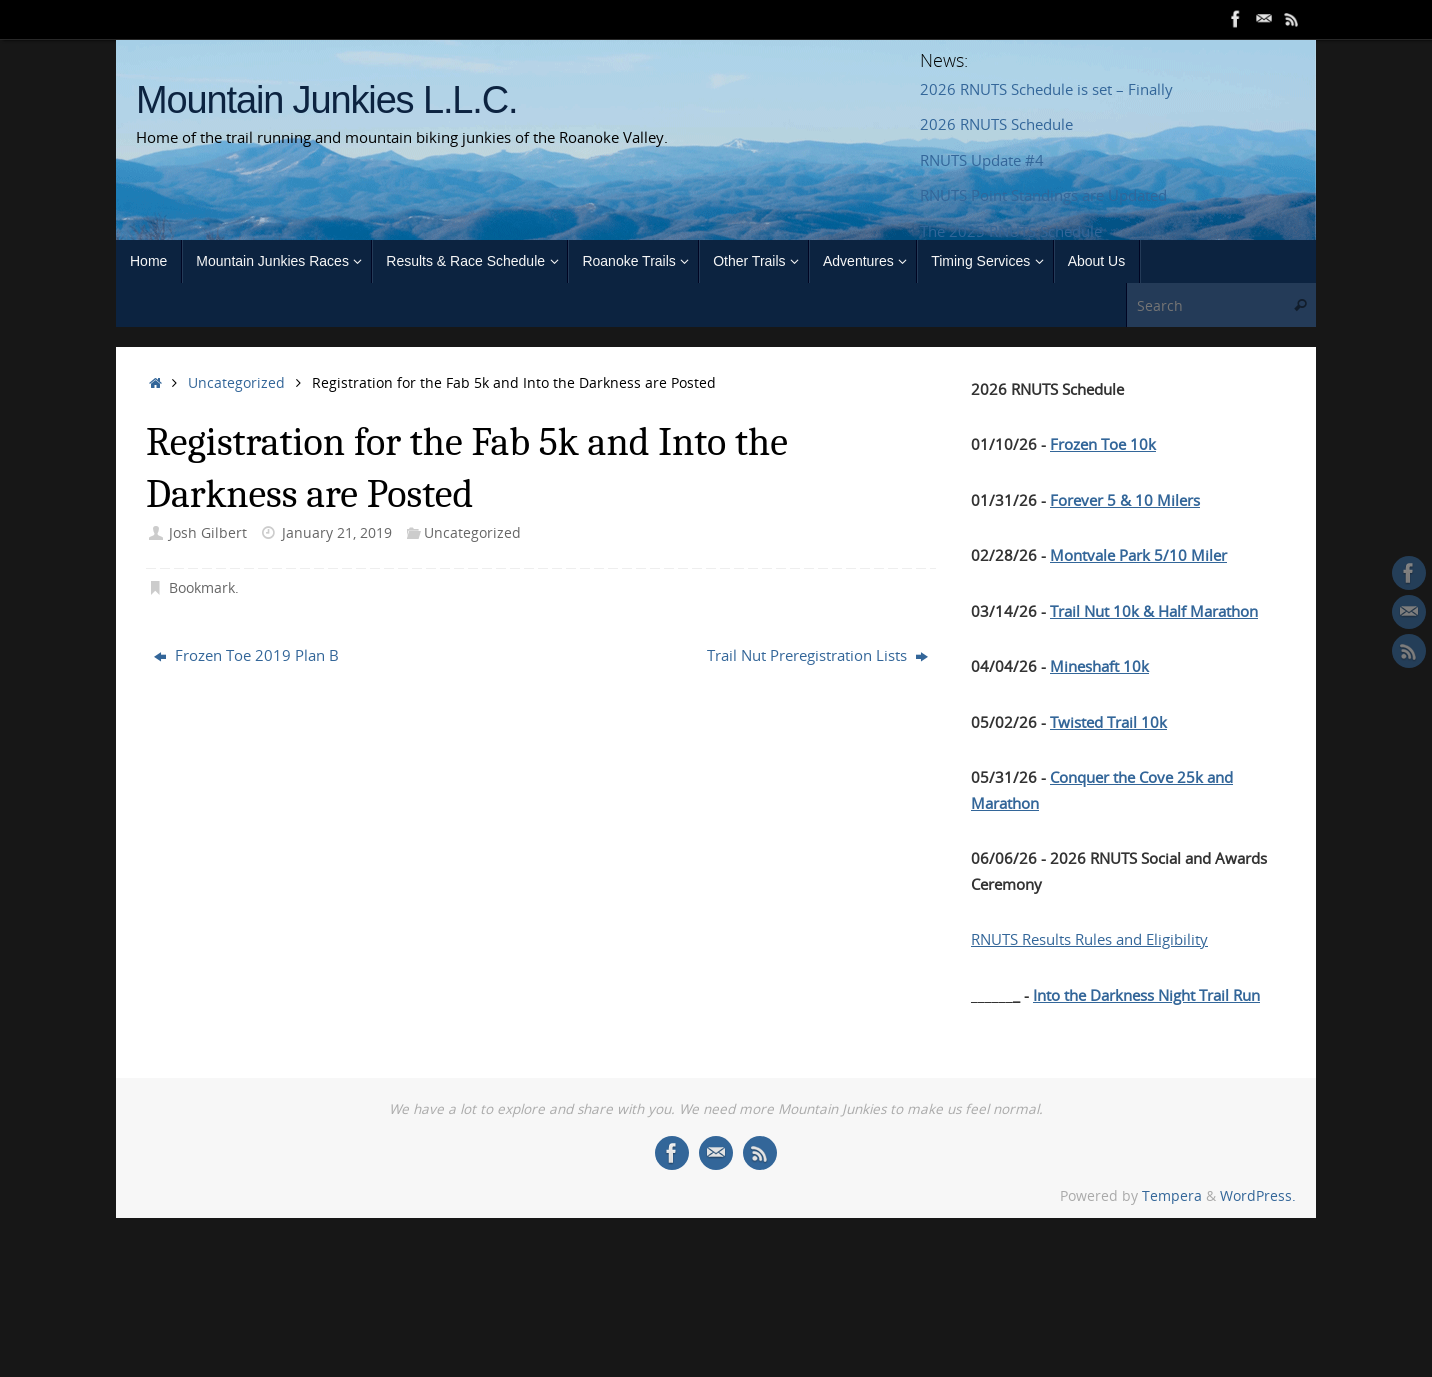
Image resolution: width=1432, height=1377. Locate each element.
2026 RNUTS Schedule (996, 124)
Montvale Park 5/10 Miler (1138, 555)
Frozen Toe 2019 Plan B (246, 655)
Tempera (1172, 1196)
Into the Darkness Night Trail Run (1146, 995)
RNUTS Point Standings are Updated (1043, 195)
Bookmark (202, 588)
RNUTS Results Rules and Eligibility (1089, 939)
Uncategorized (236, 383)
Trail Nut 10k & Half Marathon (1154, 611)
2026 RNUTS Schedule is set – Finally (1046, 89)
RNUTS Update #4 (982, 160)
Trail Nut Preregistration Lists (817, 655)
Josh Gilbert (208, 533)
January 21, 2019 (337, 533)
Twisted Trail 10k (1108, 722)
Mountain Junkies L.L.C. (326, 100)
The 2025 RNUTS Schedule (1011, 231)
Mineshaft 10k (1099, 666)
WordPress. (1258, 1196)
